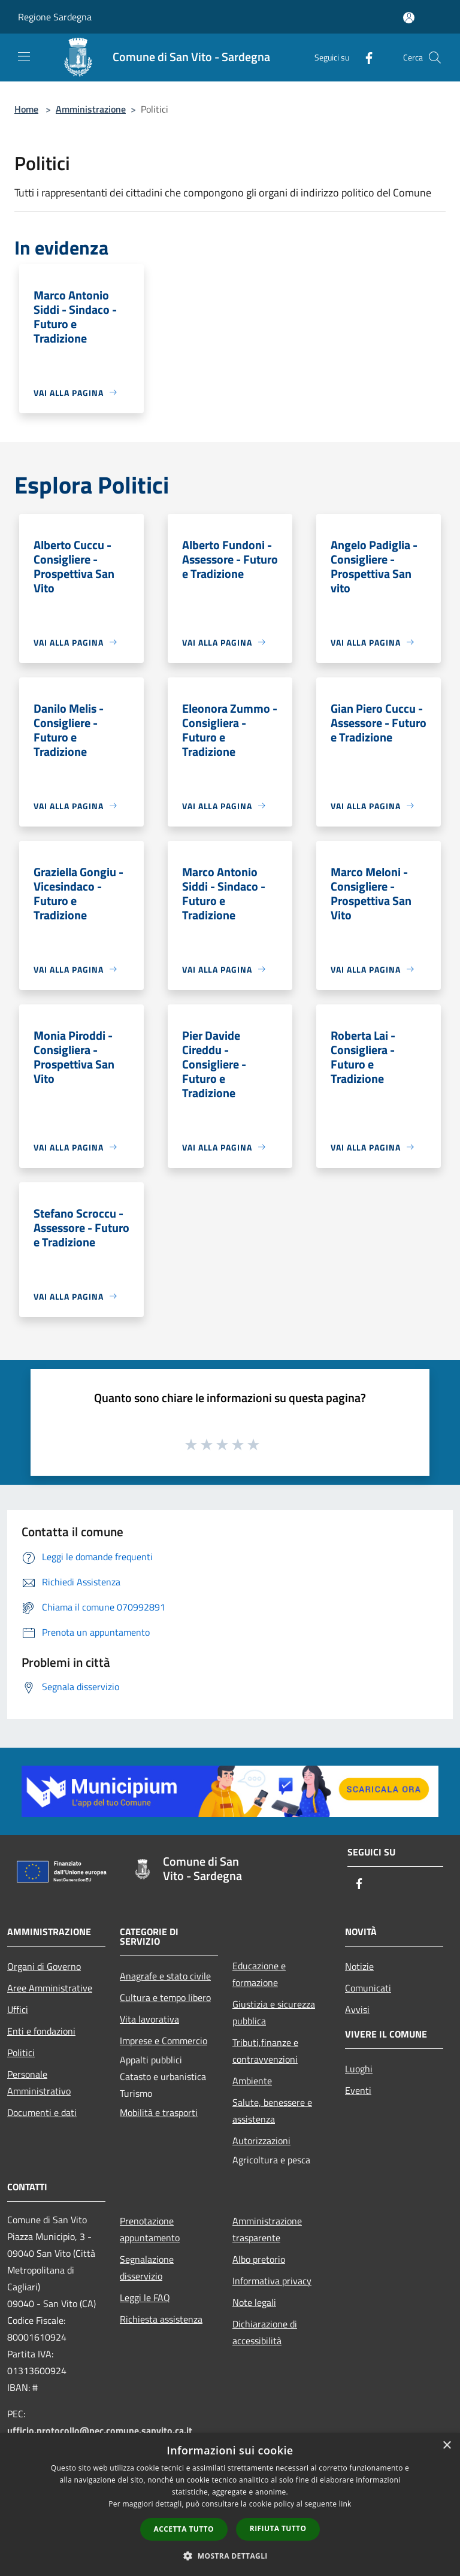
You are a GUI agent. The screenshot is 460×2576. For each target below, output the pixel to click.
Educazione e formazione (259, 1974)
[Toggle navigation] (24, 56)
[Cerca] (435, 57)
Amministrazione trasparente (267, 2229)
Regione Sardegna (55, 17)
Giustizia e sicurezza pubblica (273, 2012)
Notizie (359, 1966)
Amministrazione (91, 109)
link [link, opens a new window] (345, 2504)
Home (26, 109)
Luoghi (359, 2069)
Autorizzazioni (261, 2140)
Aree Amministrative (49, 1988)
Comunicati (368, 1988)
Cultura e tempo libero (165, 1997)
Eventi (358, 2090)
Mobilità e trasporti (159, 2112)
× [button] (446, 2445)
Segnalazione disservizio (147, 2267)
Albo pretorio (258, 2259)
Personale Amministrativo (39, 2082)
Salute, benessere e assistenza (272, 2110)
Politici (21, 2052)
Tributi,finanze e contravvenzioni (265, 2050)
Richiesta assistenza (161, 2319)
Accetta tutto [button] (184, 2529)
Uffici (17, 2009)
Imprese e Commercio (163, 2040)
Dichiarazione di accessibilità (264, 2332)
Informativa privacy (271, 2281)
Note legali (254, 2302)
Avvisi (357, 2009)
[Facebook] (364, 57)
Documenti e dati (42, 2112)
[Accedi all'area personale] (408, 17)
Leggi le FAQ (145, 2297)
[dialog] (230, 2504)
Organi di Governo (44, 1966)
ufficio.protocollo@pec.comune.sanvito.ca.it (99, 2430)
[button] (230, 2556)
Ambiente (252, 2080)
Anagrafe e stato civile (165, 1976)
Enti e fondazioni (41, 2031)
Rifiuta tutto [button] (278, 2528)
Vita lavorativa (149, 2019)
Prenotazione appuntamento (150, 2229)
